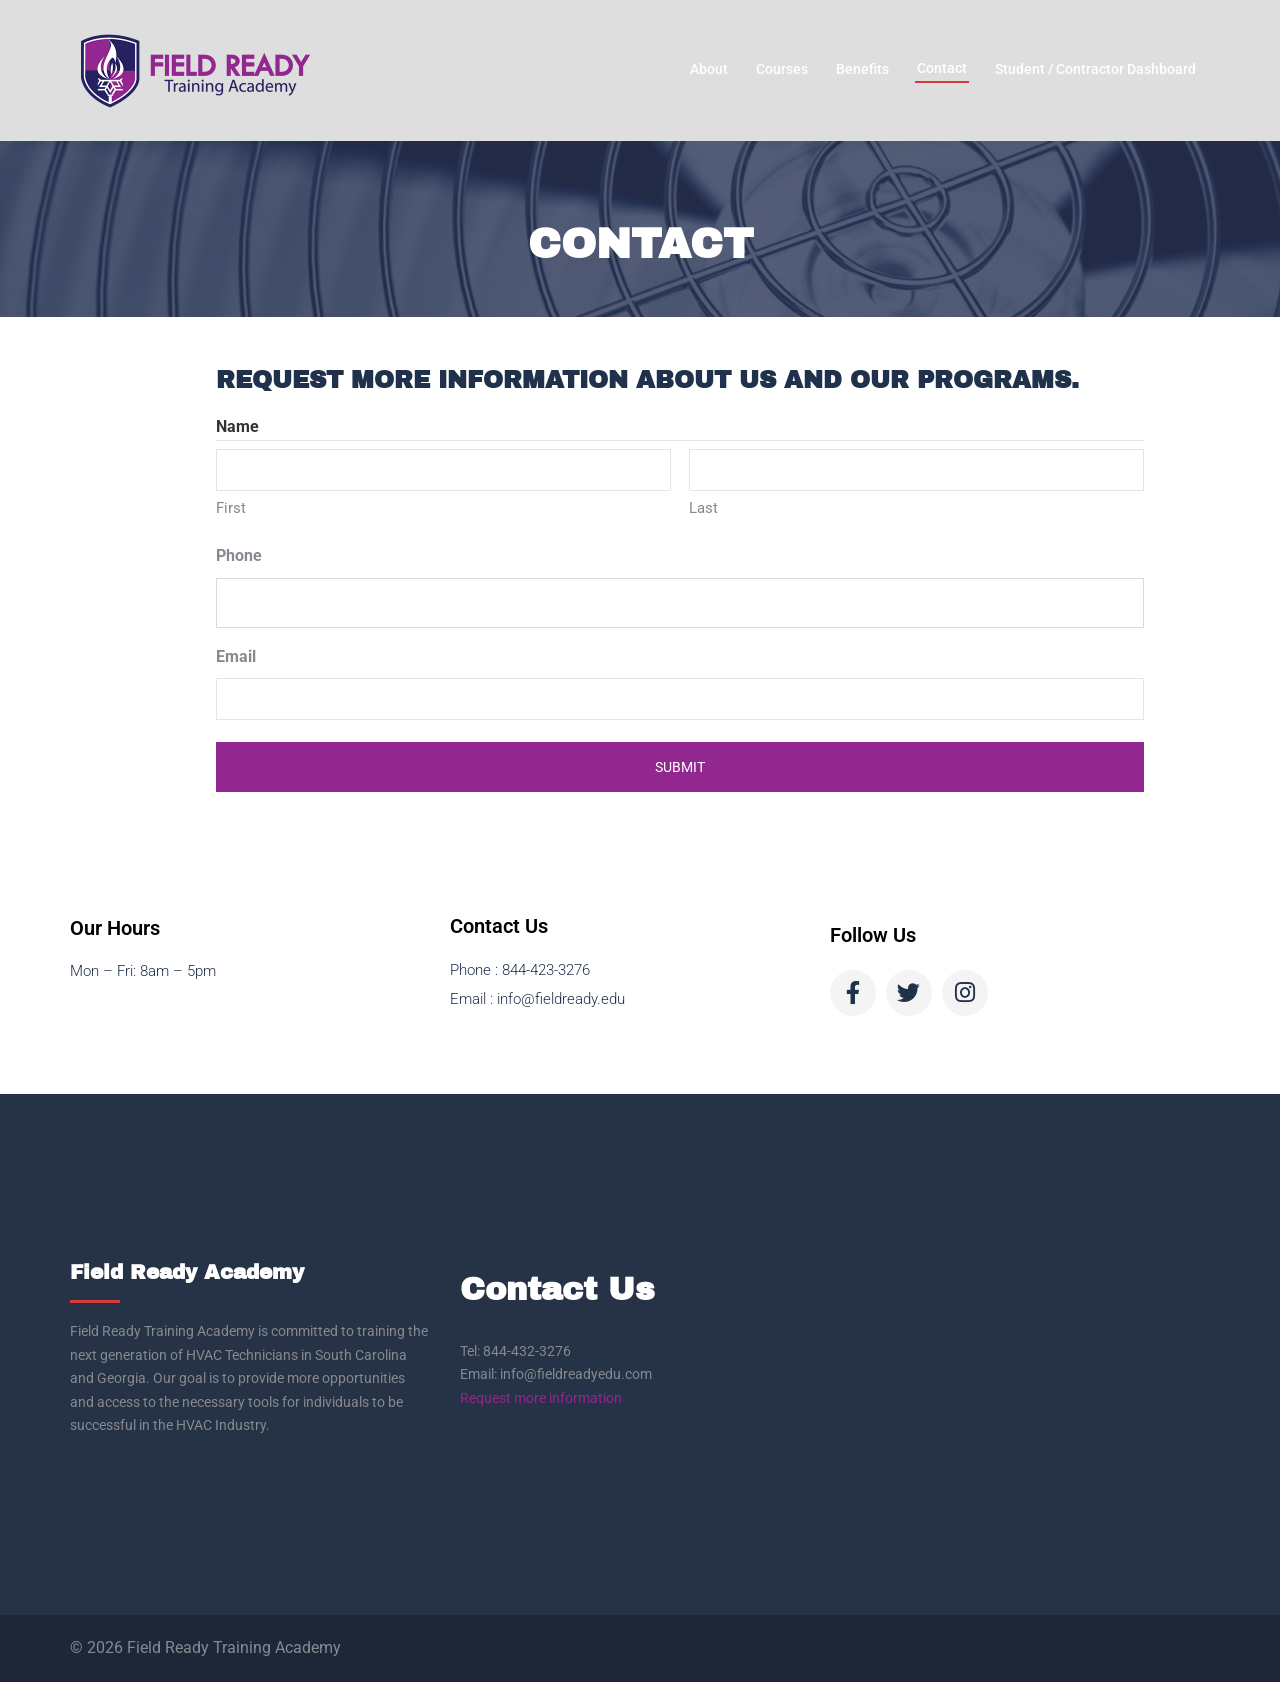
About (709, 69)
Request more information (541, 1398)
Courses (782, 69)
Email (236, 656)
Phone (239, 555)
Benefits (862, 69)
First (231, 508)
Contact (942, 68)
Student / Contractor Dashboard (1095, 69)
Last (703, 508)
